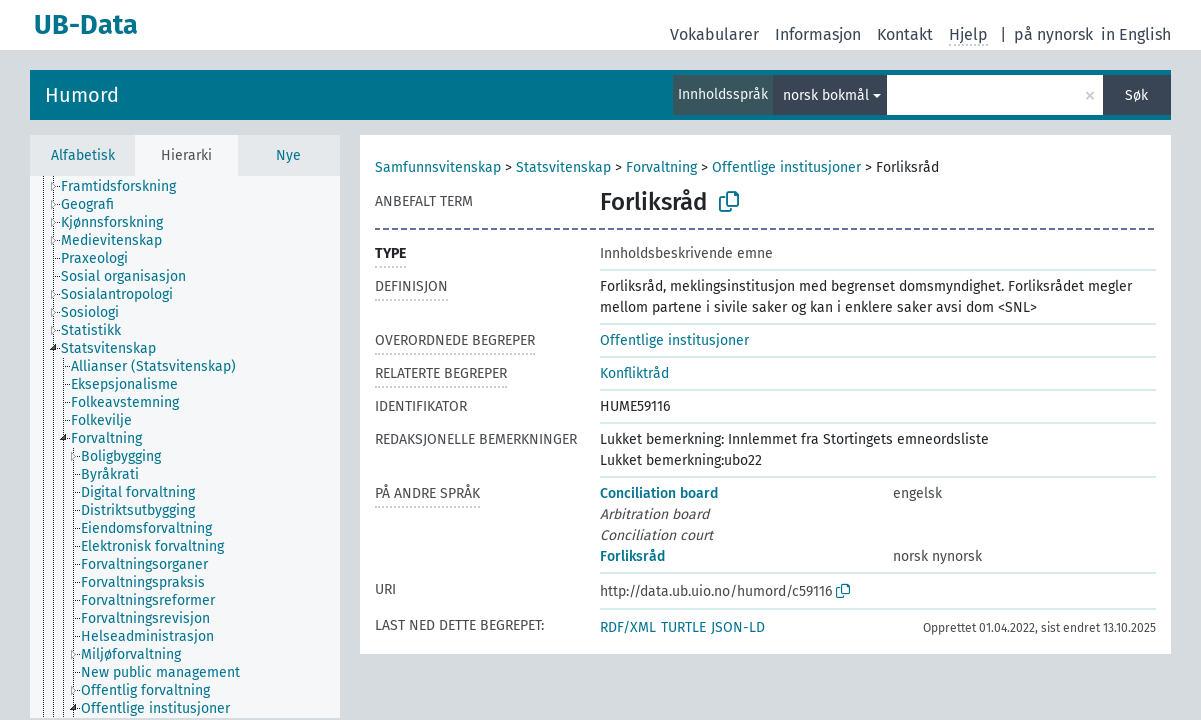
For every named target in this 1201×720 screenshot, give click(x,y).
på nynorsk (1053, 34)
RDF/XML (628, 627)
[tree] (185, 447)
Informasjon (818, 34)
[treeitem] (127, 187)
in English (1136, 34)
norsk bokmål (826, 95)
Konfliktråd (634, 373)
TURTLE (683, 627)
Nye (288, 155)
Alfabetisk (83, 155)
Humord (82, 95)
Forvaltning (661, 167)
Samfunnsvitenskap (438, 167)
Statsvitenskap (563, 167)
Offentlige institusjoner (786, 167)
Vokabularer (714, 34)
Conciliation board (659, 493)
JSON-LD (738, 627)
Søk (1136, 95)
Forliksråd (632, 556)
